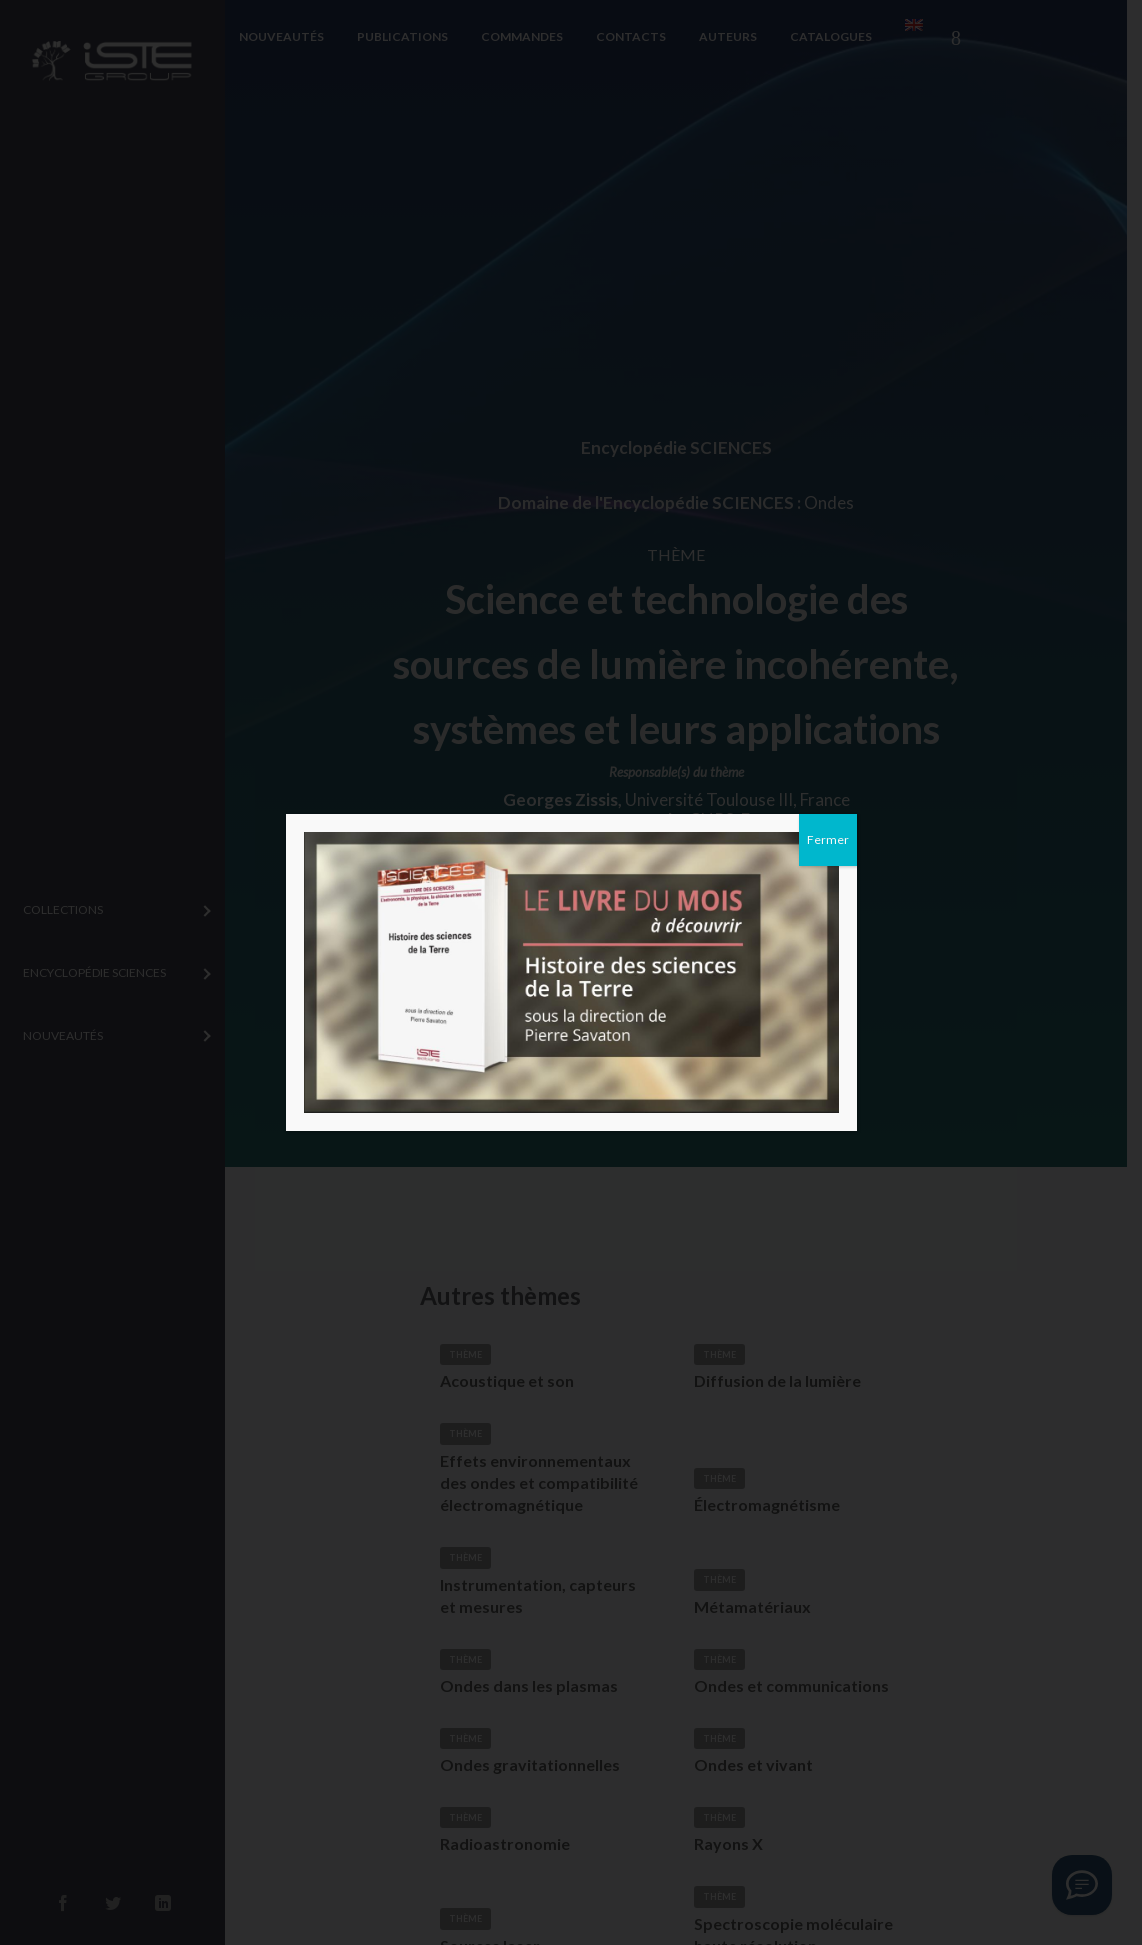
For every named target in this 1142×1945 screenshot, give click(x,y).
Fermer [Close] (828, 839)
